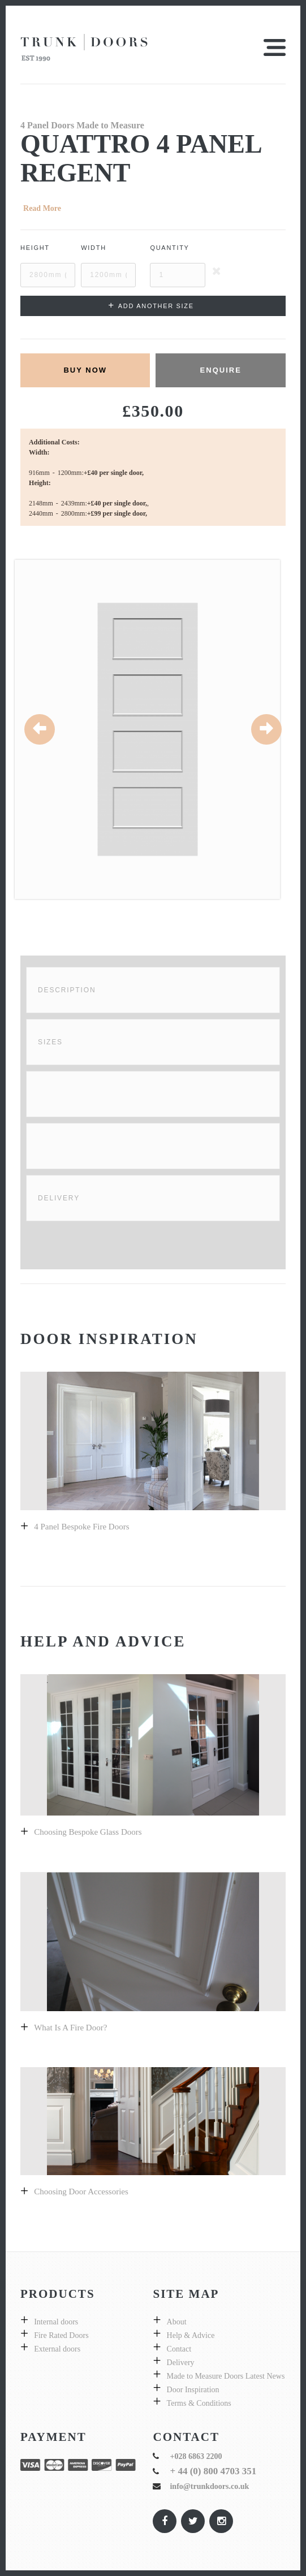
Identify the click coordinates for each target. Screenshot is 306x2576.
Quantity (169, 247)
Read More (42, 208)
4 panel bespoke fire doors (81, 1526)
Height (35, 247)
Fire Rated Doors (61, 2335)
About (177, 2322)
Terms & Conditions (199, 2403)
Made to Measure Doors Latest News (226, 2376)
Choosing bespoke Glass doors (87, 1831)
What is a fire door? (70, 2027)
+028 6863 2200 (196, 2456)
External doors (57, 2349)
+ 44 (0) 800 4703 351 (213, 2471)
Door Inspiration (193, 2389)
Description (67, 990)
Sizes (50, 1042)
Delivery (59, 1198)
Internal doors (56, 2322)
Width (93, 247)
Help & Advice (191, 2335)
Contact (179, 2349)
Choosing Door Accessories (81, 2191)
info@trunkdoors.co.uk (209, 2486)
